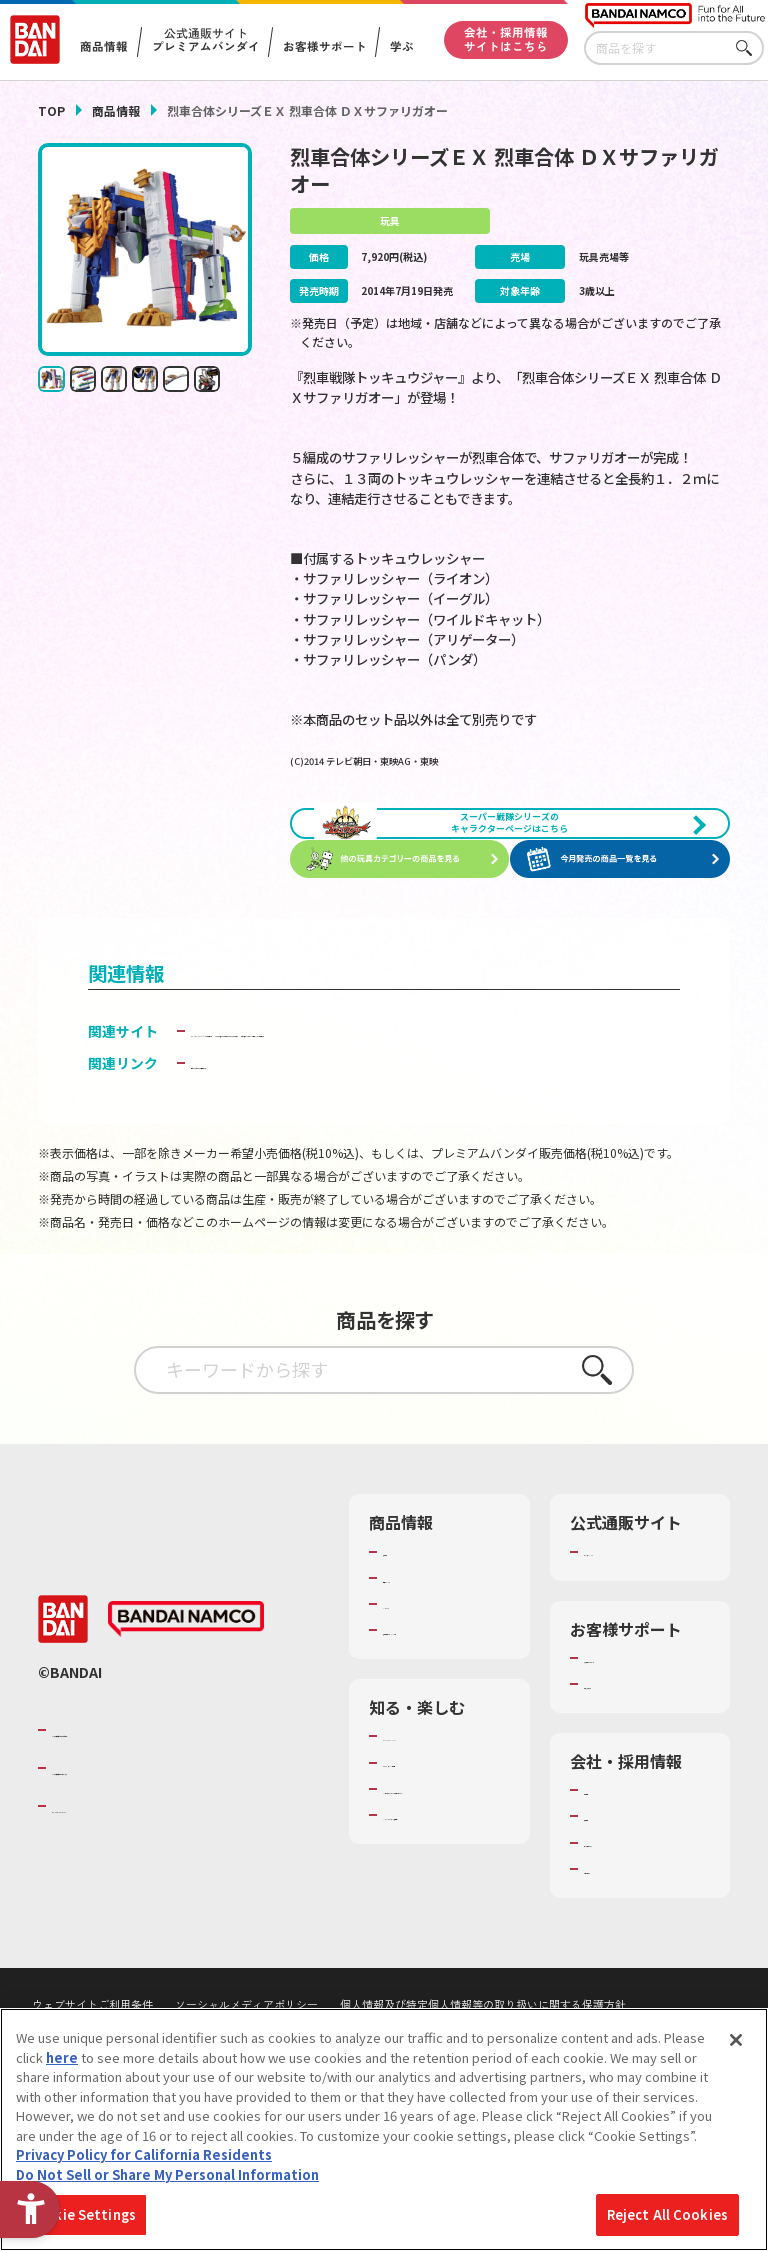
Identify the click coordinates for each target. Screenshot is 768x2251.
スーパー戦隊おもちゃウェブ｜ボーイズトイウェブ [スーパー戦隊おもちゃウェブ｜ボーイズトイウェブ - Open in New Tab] (352, 1090)
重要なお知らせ (629, 1783)
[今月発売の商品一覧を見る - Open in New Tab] (623, 897)
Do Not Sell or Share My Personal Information (167, 2180)
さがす (749, 48)
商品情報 (116, 110)
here (62, 2063)
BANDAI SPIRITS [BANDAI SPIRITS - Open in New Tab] (113, 1906)
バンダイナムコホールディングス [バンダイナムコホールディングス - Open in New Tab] (172, 1867)
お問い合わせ (623, 1968)
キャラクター (421, 1685)
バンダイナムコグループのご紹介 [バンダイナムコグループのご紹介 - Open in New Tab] (172, 1829)
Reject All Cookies (667, 2221)
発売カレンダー (428, 1659)
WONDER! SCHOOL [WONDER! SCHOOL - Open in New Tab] (439, 1835)
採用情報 (610, 1915)
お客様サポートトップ (642, 1748)
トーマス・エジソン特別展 (441, 1871)
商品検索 (409, 1632)
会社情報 (610, 1889)
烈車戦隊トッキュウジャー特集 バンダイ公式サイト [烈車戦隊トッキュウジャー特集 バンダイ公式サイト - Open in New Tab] (353, 1112)
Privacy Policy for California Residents (144, 2161)
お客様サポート (324, 47)
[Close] (736, 2046)
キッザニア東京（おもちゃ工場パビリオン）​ (441, 1924)
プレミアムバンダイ (642, 1632)
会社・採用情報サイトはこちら (506, 39)
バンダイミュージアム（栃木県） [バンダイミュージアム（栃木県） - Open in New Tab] (442, 1977)
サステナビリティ (635, 1942)
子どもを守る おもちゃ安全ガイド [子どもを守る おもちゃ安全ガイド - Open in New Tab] (297, 1144)
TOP (51, 110)
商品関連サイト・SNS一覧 (435, 1720)
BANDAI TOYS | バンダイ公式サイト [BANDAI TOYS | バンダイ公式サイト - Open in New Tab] (306, 1068)
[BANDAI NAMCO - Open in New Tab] (186, 1719)
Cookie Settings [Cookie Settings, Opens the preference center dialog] (81, 2221)
